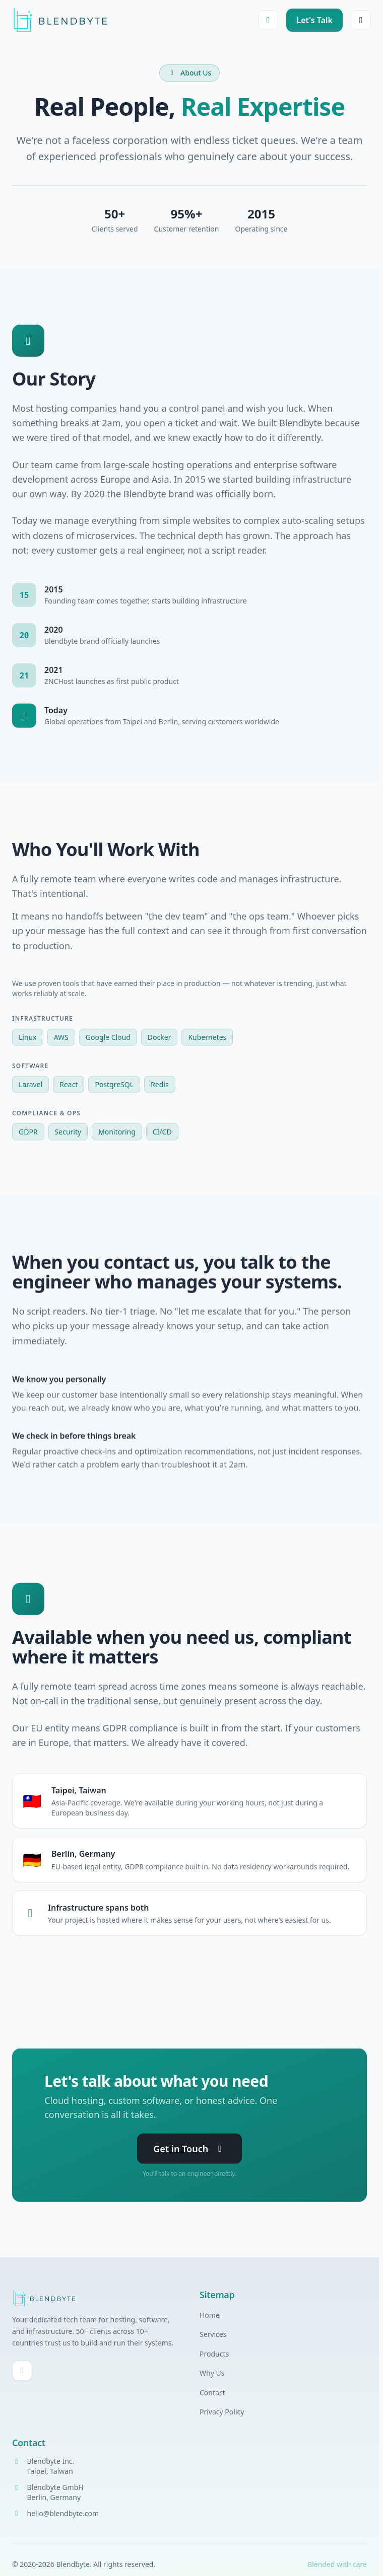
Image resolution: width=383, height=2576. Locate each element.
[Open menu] (361, 20)
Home (210, 2315)
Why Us (212, 2373)
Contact (212, 2392)
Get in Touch (189, 2150)
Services (213, 2334)
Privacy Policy (222, 2411)
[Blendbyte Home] (60, 20)
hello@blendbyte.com (63, 2513)
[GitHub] (22, 2371)
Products (214, 2354)
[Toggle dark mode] (268, 20)
